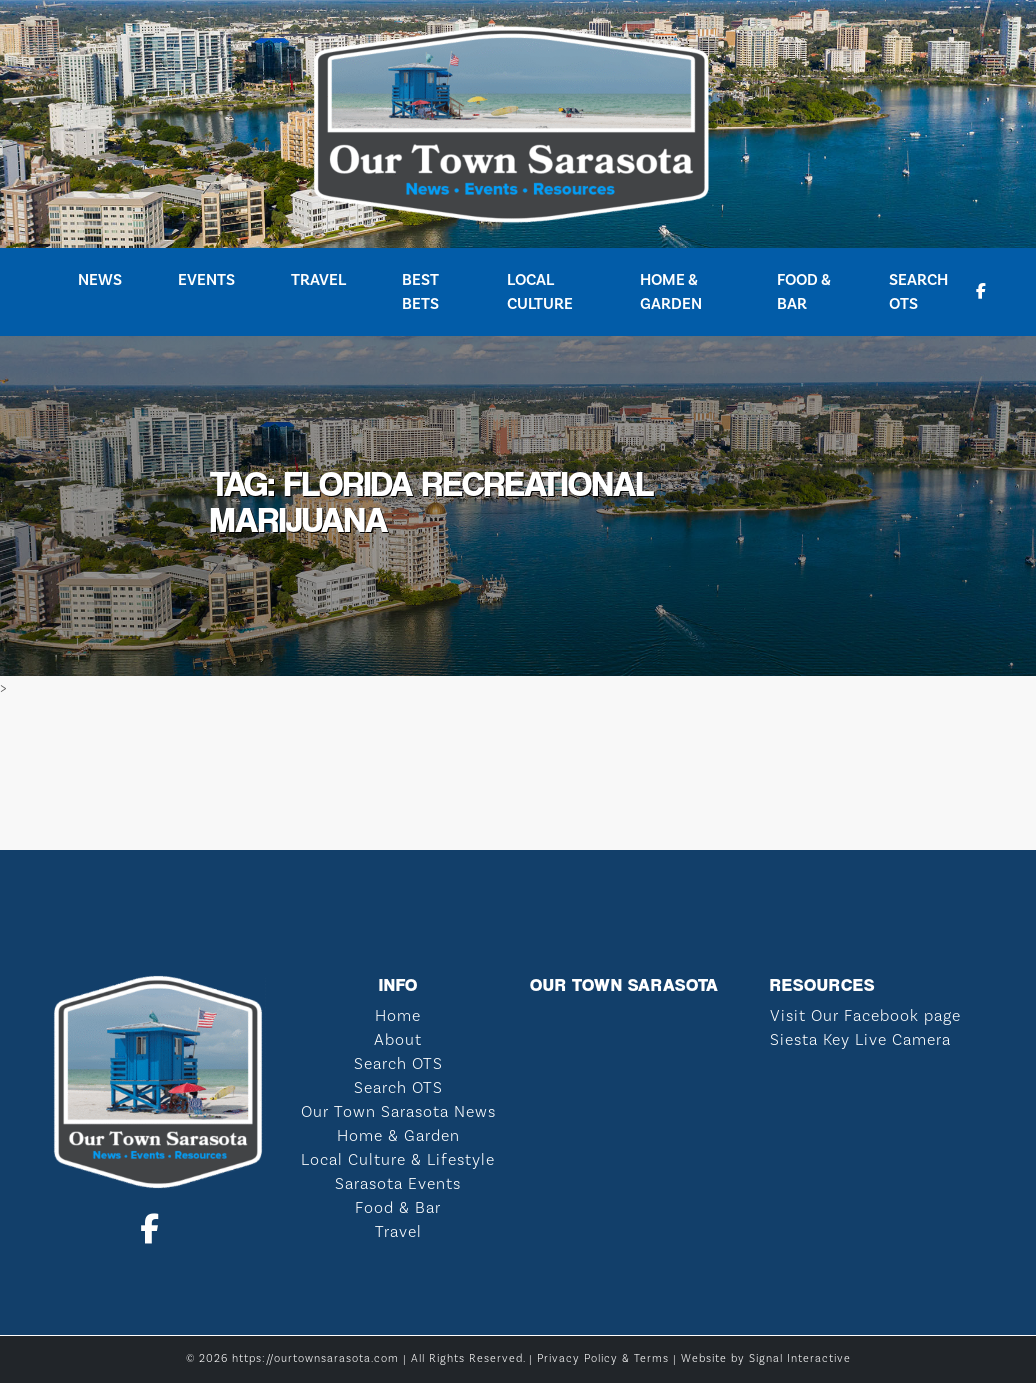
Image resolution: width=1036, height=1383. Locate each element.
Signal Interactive (800, 1359)
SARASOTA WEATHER (518, 775)
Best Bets (420, 292)
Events (206, 280)
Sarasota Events (398, 1184)
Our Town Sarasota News (398, 1112)
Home (398, 1016)
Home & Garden (671, 292)
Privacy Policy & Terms (603, 1359)
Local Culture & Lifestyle (398, 1160)
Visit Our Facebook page (865, 1016)
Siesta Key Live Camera (860, 1040)
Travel (318, 280)
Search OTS (918, 292)
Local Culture (540, 292)
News (100, 280)
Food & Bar (804, 292)
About (398, 1040)
